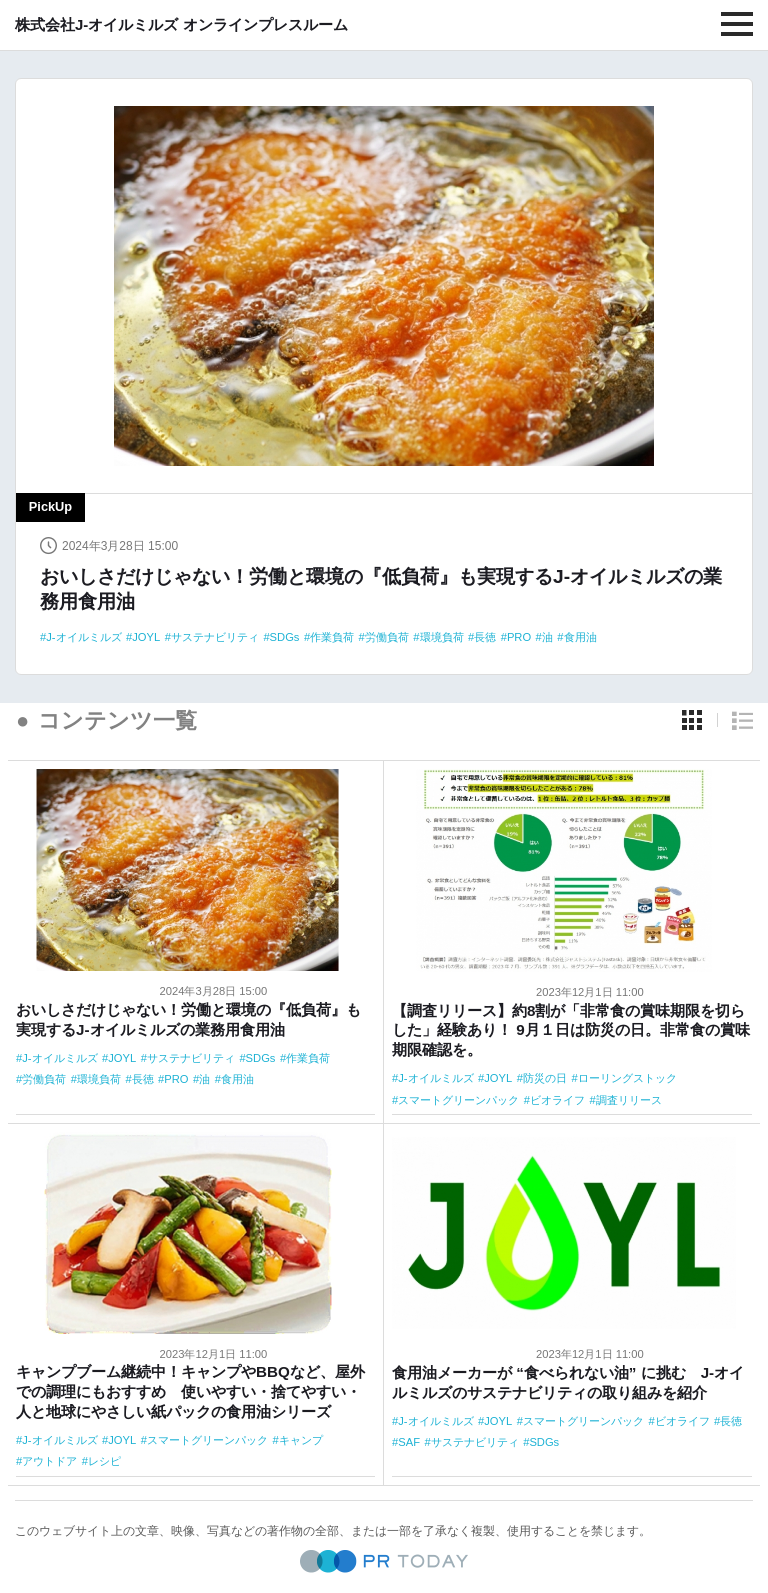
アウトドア (49, 1461)
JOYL (146, 637)
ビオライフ (557, 1100)
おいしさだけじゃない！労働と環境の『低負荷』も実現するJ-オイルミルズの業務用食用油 (381, 589)
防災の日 (545, 1078)
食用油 (580, 637)
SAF (409, 1442)
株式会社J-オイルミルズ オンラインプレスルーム (181, 24)
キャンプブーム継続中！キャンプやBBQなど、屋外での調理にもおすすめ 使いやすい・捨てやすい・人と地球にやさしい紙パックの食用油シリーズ (190, 1391)
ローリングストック (627, 1078)
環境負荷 (442, 637)
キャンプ (301, 1440)
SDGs (285, 637)
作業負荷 (332, 637)
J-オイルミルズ (83, 637)
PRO (519, 637)
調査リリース (629, 1100)
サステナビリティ (215, 637)
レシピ (104, 1461)
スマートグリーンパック (458, 1100)
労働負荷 (387, 637)
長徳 (485, 637)
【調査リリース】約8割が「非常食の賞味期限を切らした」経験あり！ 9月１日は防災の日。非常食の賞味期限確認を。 (571, 1030)
